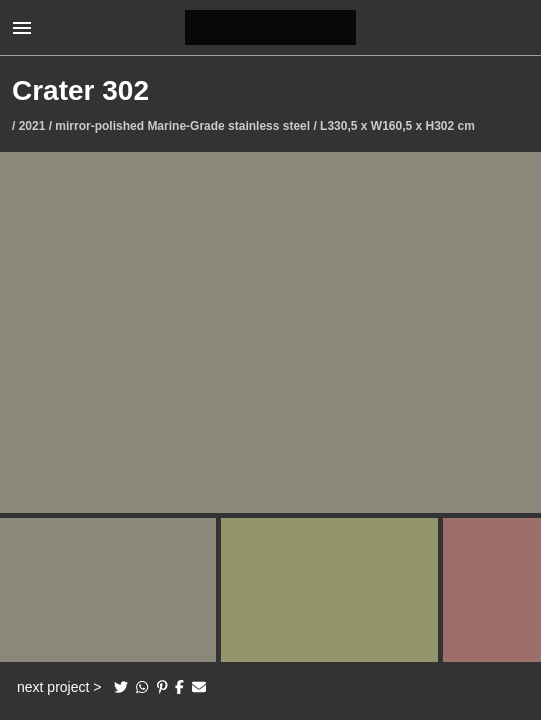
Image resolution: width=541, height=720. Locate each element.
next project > (59, 687)
